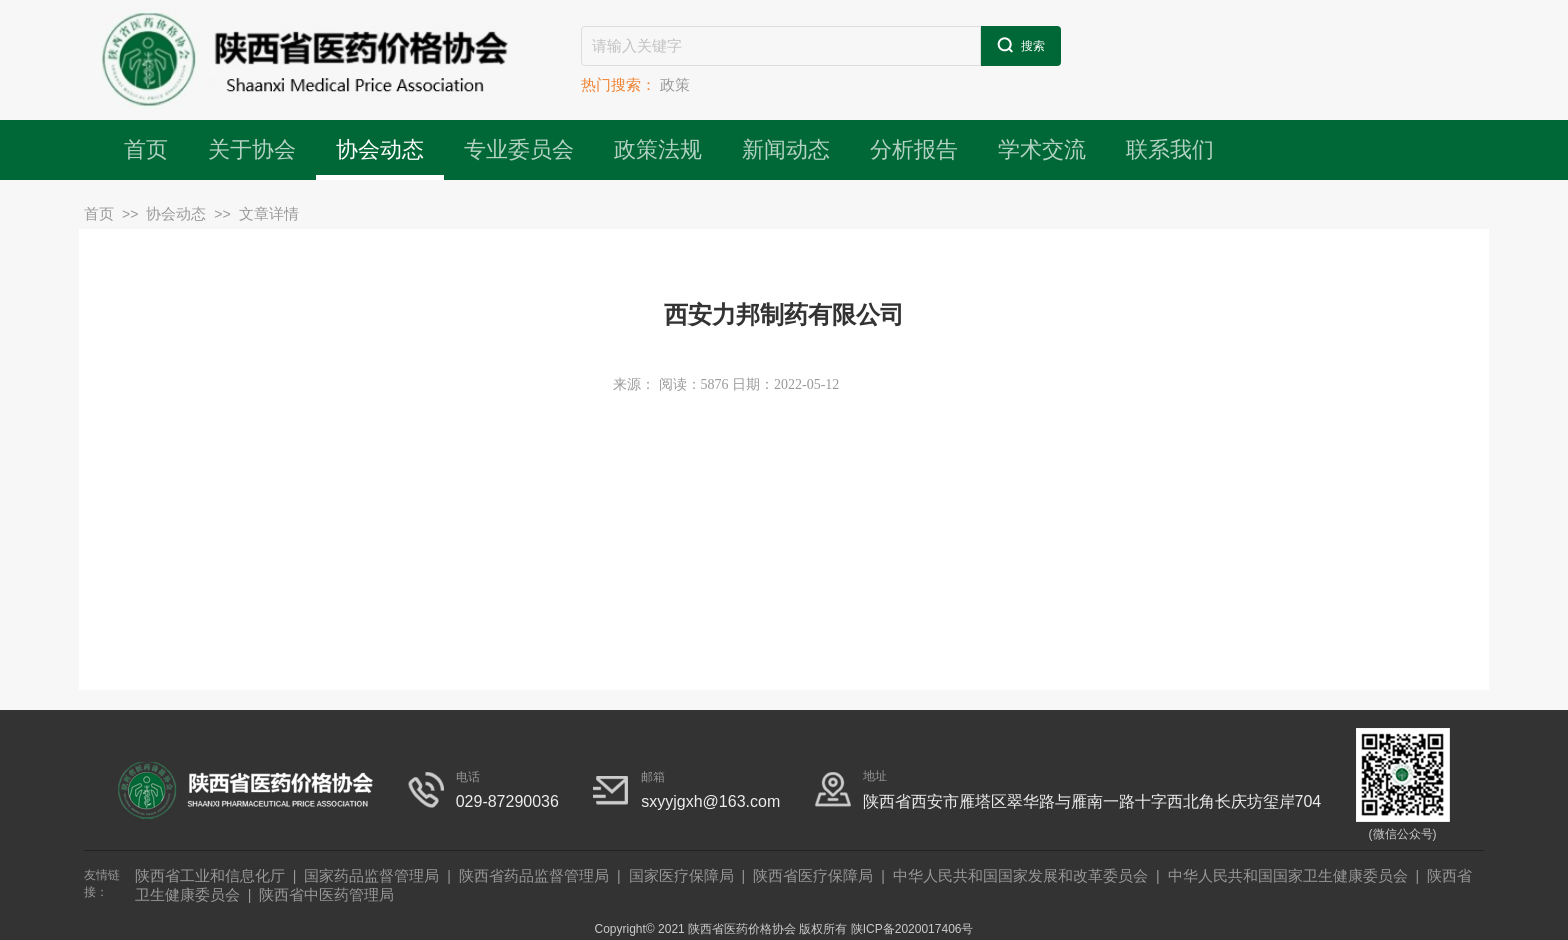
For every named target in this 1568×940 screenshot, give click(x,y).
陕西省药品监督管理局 (534, 875)
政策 (675, 84)
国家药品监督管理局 (371, 875)
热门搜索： (618, 84)
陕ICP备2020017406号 (912, 929)
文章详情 (269, 213)
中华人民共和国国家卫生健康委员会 (1288, 875)
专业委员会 (519, 149)
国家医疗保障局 (681, 875)
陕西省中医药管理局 (326, 894)
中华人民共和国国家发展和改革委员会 (1020, 875)
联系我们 (1170, 149)
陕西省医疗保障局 (813, 875)
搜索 (1020, 45)
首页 (146, 149)
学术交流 (1042, 149)
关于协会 (252, 149)
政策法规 (658, 149)
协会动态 (380, 149)
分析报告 (914, 149)
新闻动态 (786, 149)
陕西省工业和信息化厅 (210, 875)
